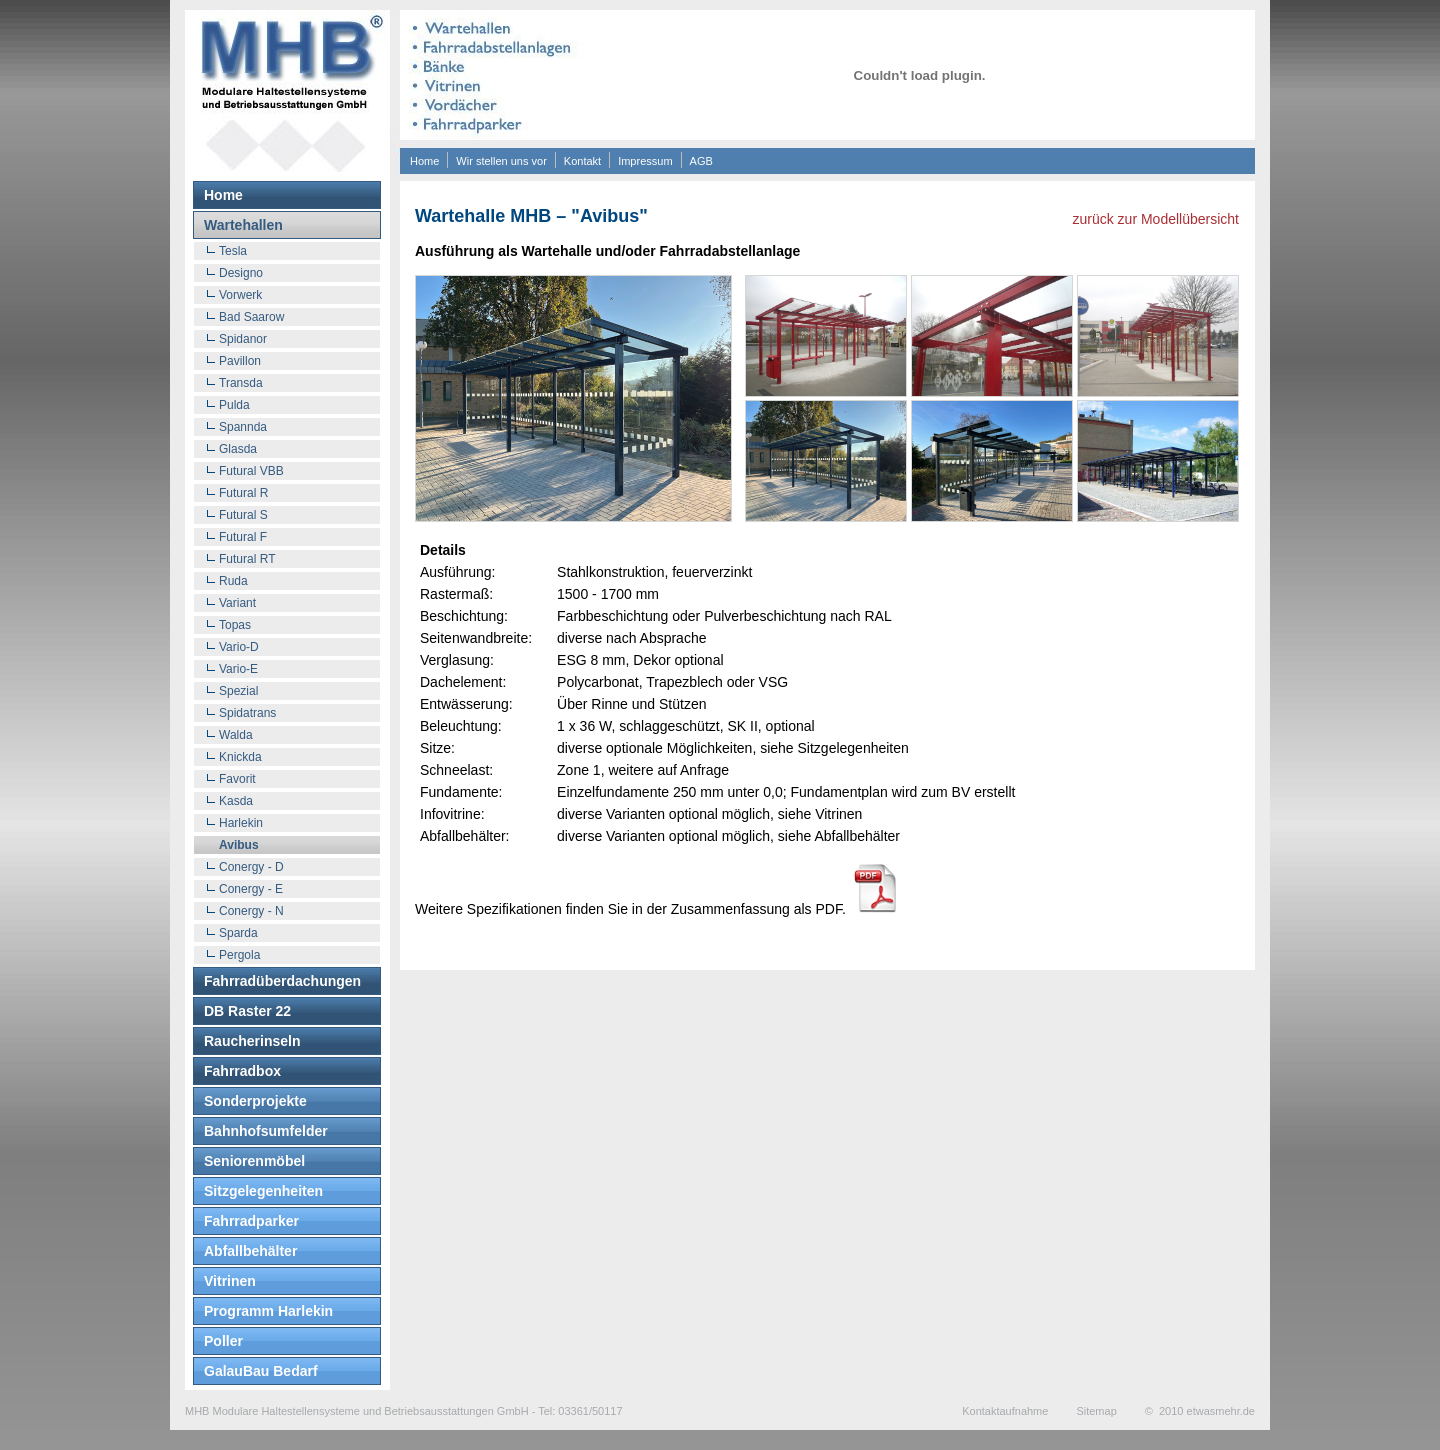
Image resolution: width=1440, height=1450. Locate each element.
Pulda (234, 405)
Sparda (238, 933)
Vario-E (238, 669)
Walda (236, 735)
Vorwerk (240, 295)
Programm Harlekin (268, 1311)
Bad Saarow (251, 317)
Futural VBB (251, 471)
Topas (235, 625)
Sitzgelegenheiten (263, 1191)
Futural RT (247, 559)
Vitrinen (230, 1281)
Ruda (233, 581)
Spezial (238, 691)
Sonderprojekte (255, 1101)
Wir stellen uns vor (501, 161)
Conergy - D (251, 867)
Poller (223, 1341)
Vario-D (239, 647)
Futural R (243, 493)
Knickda (240, 757)
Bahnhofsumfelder (266, 1131)
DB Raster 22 (247, 1011)
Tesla (233, 251)
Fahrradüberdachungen (282, 981)
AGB (701, 161)
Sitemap (1096, 1411)
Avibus (239, 845)
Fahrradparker (251, 1221)
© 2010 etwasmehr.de (1200, 1411)
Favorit (237, 779)
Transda (241, 383)
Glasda (238, 449)
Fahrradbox (242, 1071)
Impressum (645, 161)
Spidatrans (247, 713)
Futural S (243, 515)
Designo (241, 273)
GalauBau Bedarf (261, 1371)
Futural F (243, 537)
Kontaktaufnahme (1005, 1411)
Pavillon (240, 361)
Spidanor (243, 339)
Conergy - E (251, 889)
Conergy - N (251, 911)
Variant (237, 603)
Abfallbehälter (250, 1251)
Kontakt (582, 161)
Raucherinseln (252, 1041)
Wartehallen (243, 225)
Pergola (239, 955)
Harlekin (241, 823)
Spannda (243, 427)
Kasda (236, 801)
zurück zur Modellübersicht (1155, 219)
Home (424, 161)
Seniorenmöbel (254, 1161)
